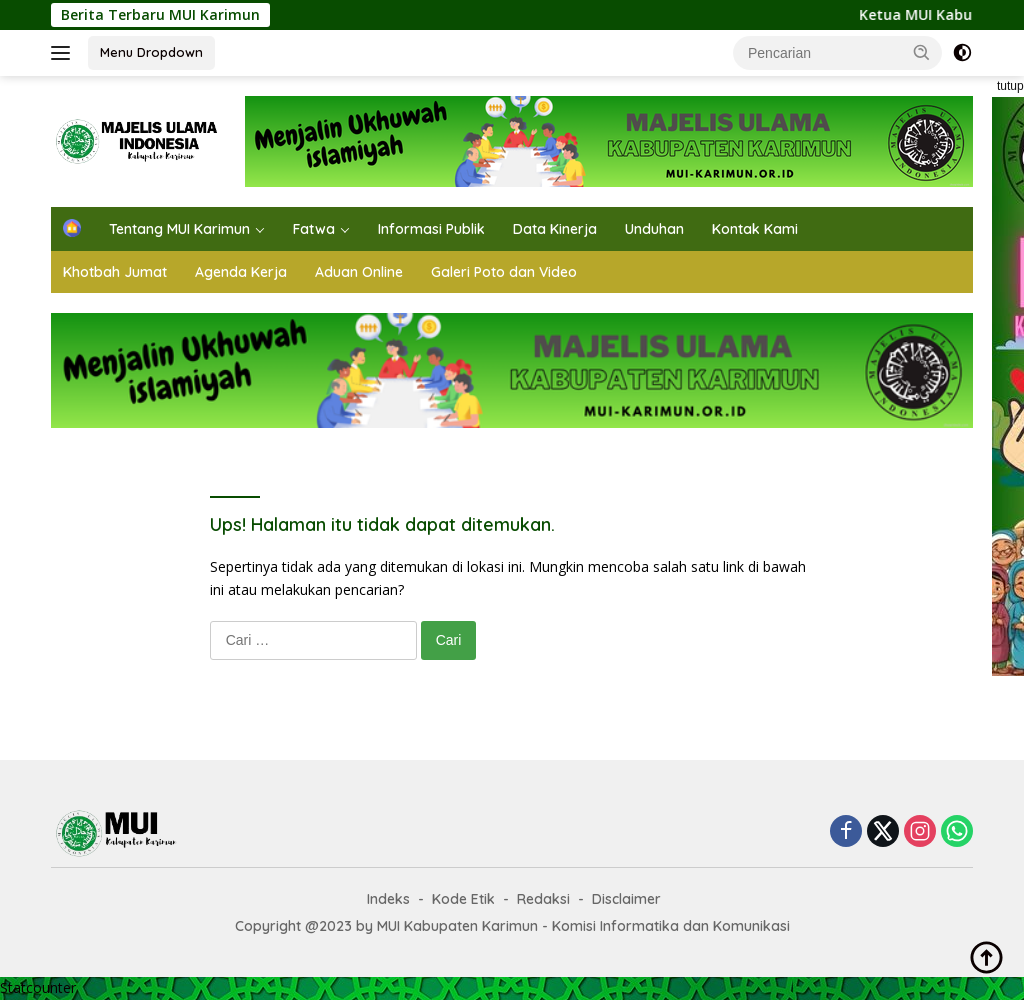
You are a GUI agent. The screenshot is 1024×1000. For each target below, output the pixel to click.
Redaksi (543, 899)
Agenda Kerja (241, 272)
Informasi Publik (431, 229)
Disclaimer (626, 899)
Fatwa (314, 229)
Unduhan (654, 229)
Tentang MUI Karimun (179, 229)
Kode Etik (463, 899)
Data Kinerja (555, 229)
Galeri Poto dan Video (504, 272)
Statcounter (38, 987)
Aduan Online (359, 272)
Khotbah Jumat (115, 272)
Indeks (388, 899)
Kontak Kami (755, 229)
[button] (922, 52)
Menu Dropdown (151, 52)
